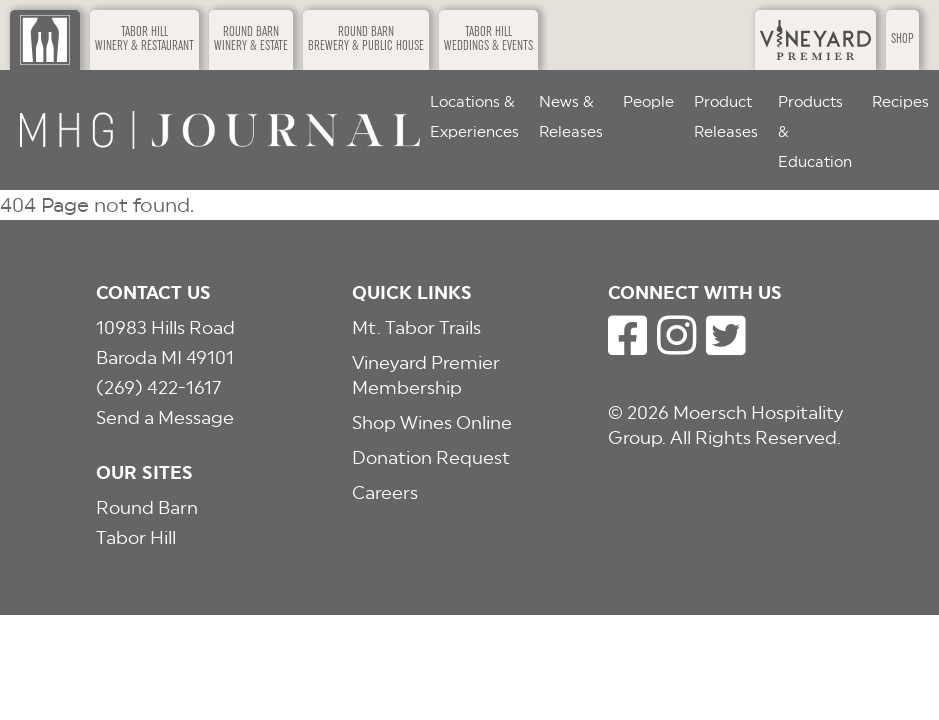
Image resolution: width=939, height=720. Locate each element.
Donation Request (431, 457)
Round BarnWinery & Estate (251, 39)
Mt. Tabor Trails (416, 327)
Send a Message (165, 417)
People (648, 101)
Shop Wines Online (432, 422)
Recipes (900, 101)
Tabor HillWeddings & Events (488, 39)
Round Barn (147, 507)
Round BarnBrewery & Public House (366, 39)
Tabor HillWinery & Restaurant (144, 39)
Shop (902, 39)
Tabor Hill (136, 537)
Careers (385, 492)
